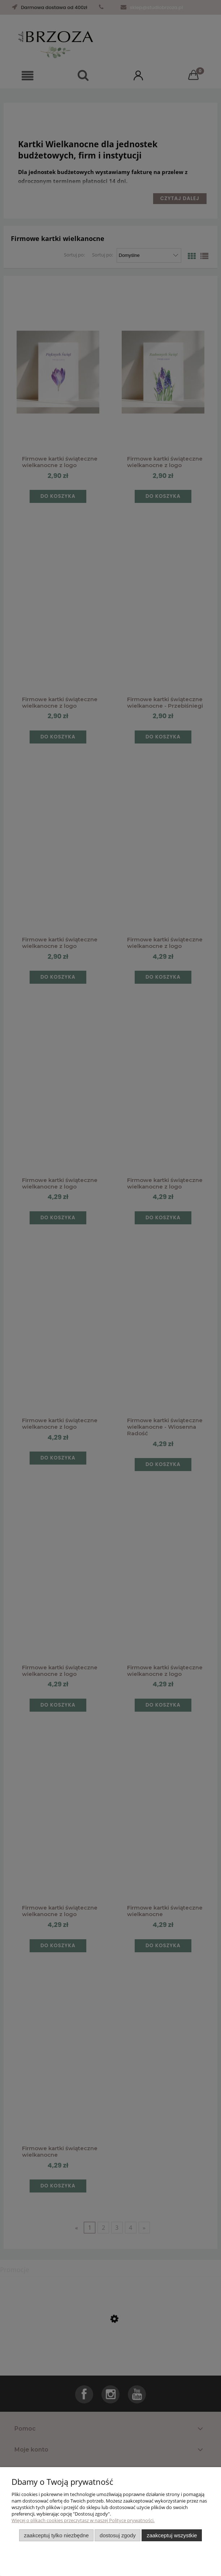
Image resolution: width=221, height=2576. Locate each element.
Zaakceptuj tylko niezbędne (56, 2535)
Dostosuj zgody (118, 2535)
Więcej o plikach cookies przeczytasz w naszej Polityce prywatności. (83, 2520)
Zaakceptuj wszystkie (172, 2535)
